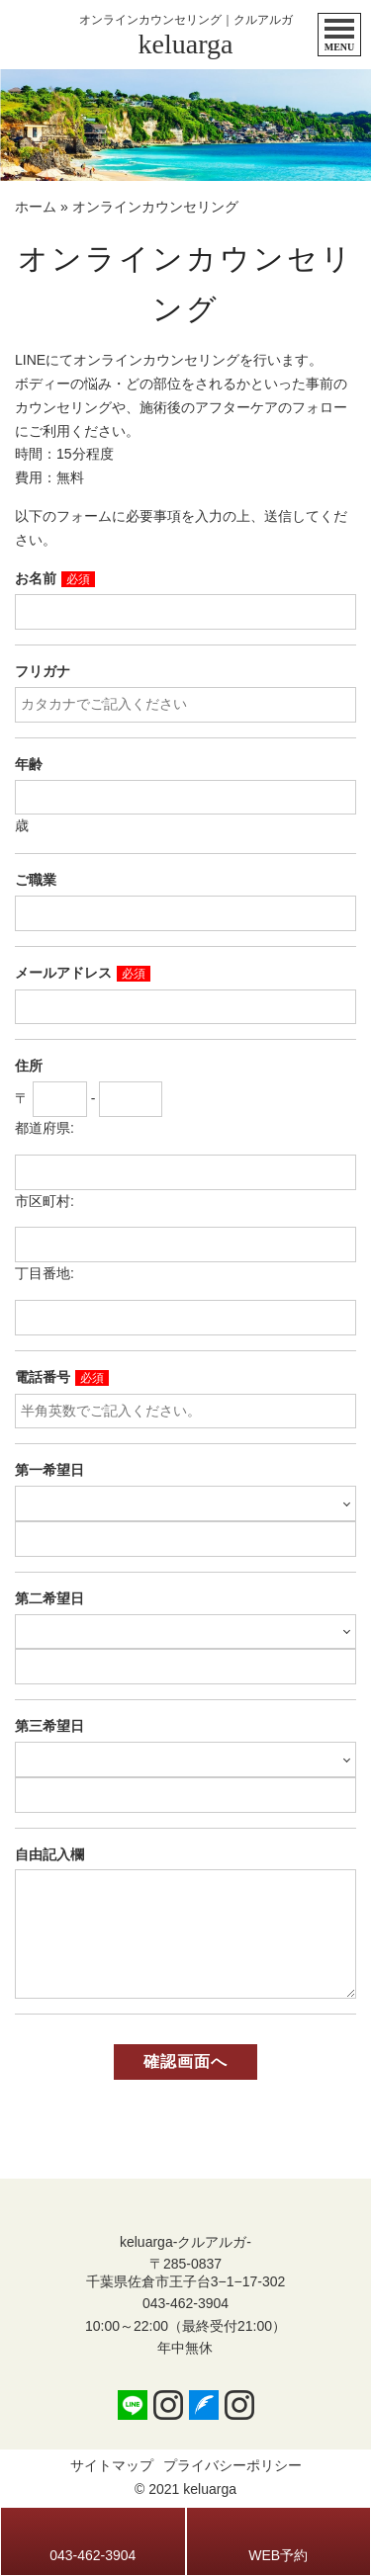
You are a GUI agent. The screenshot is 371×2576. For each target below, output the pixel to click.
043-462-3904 (185, 2303)
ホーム (35, 207)
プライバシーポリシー (232, 2465)
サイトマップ (111, 2465)
